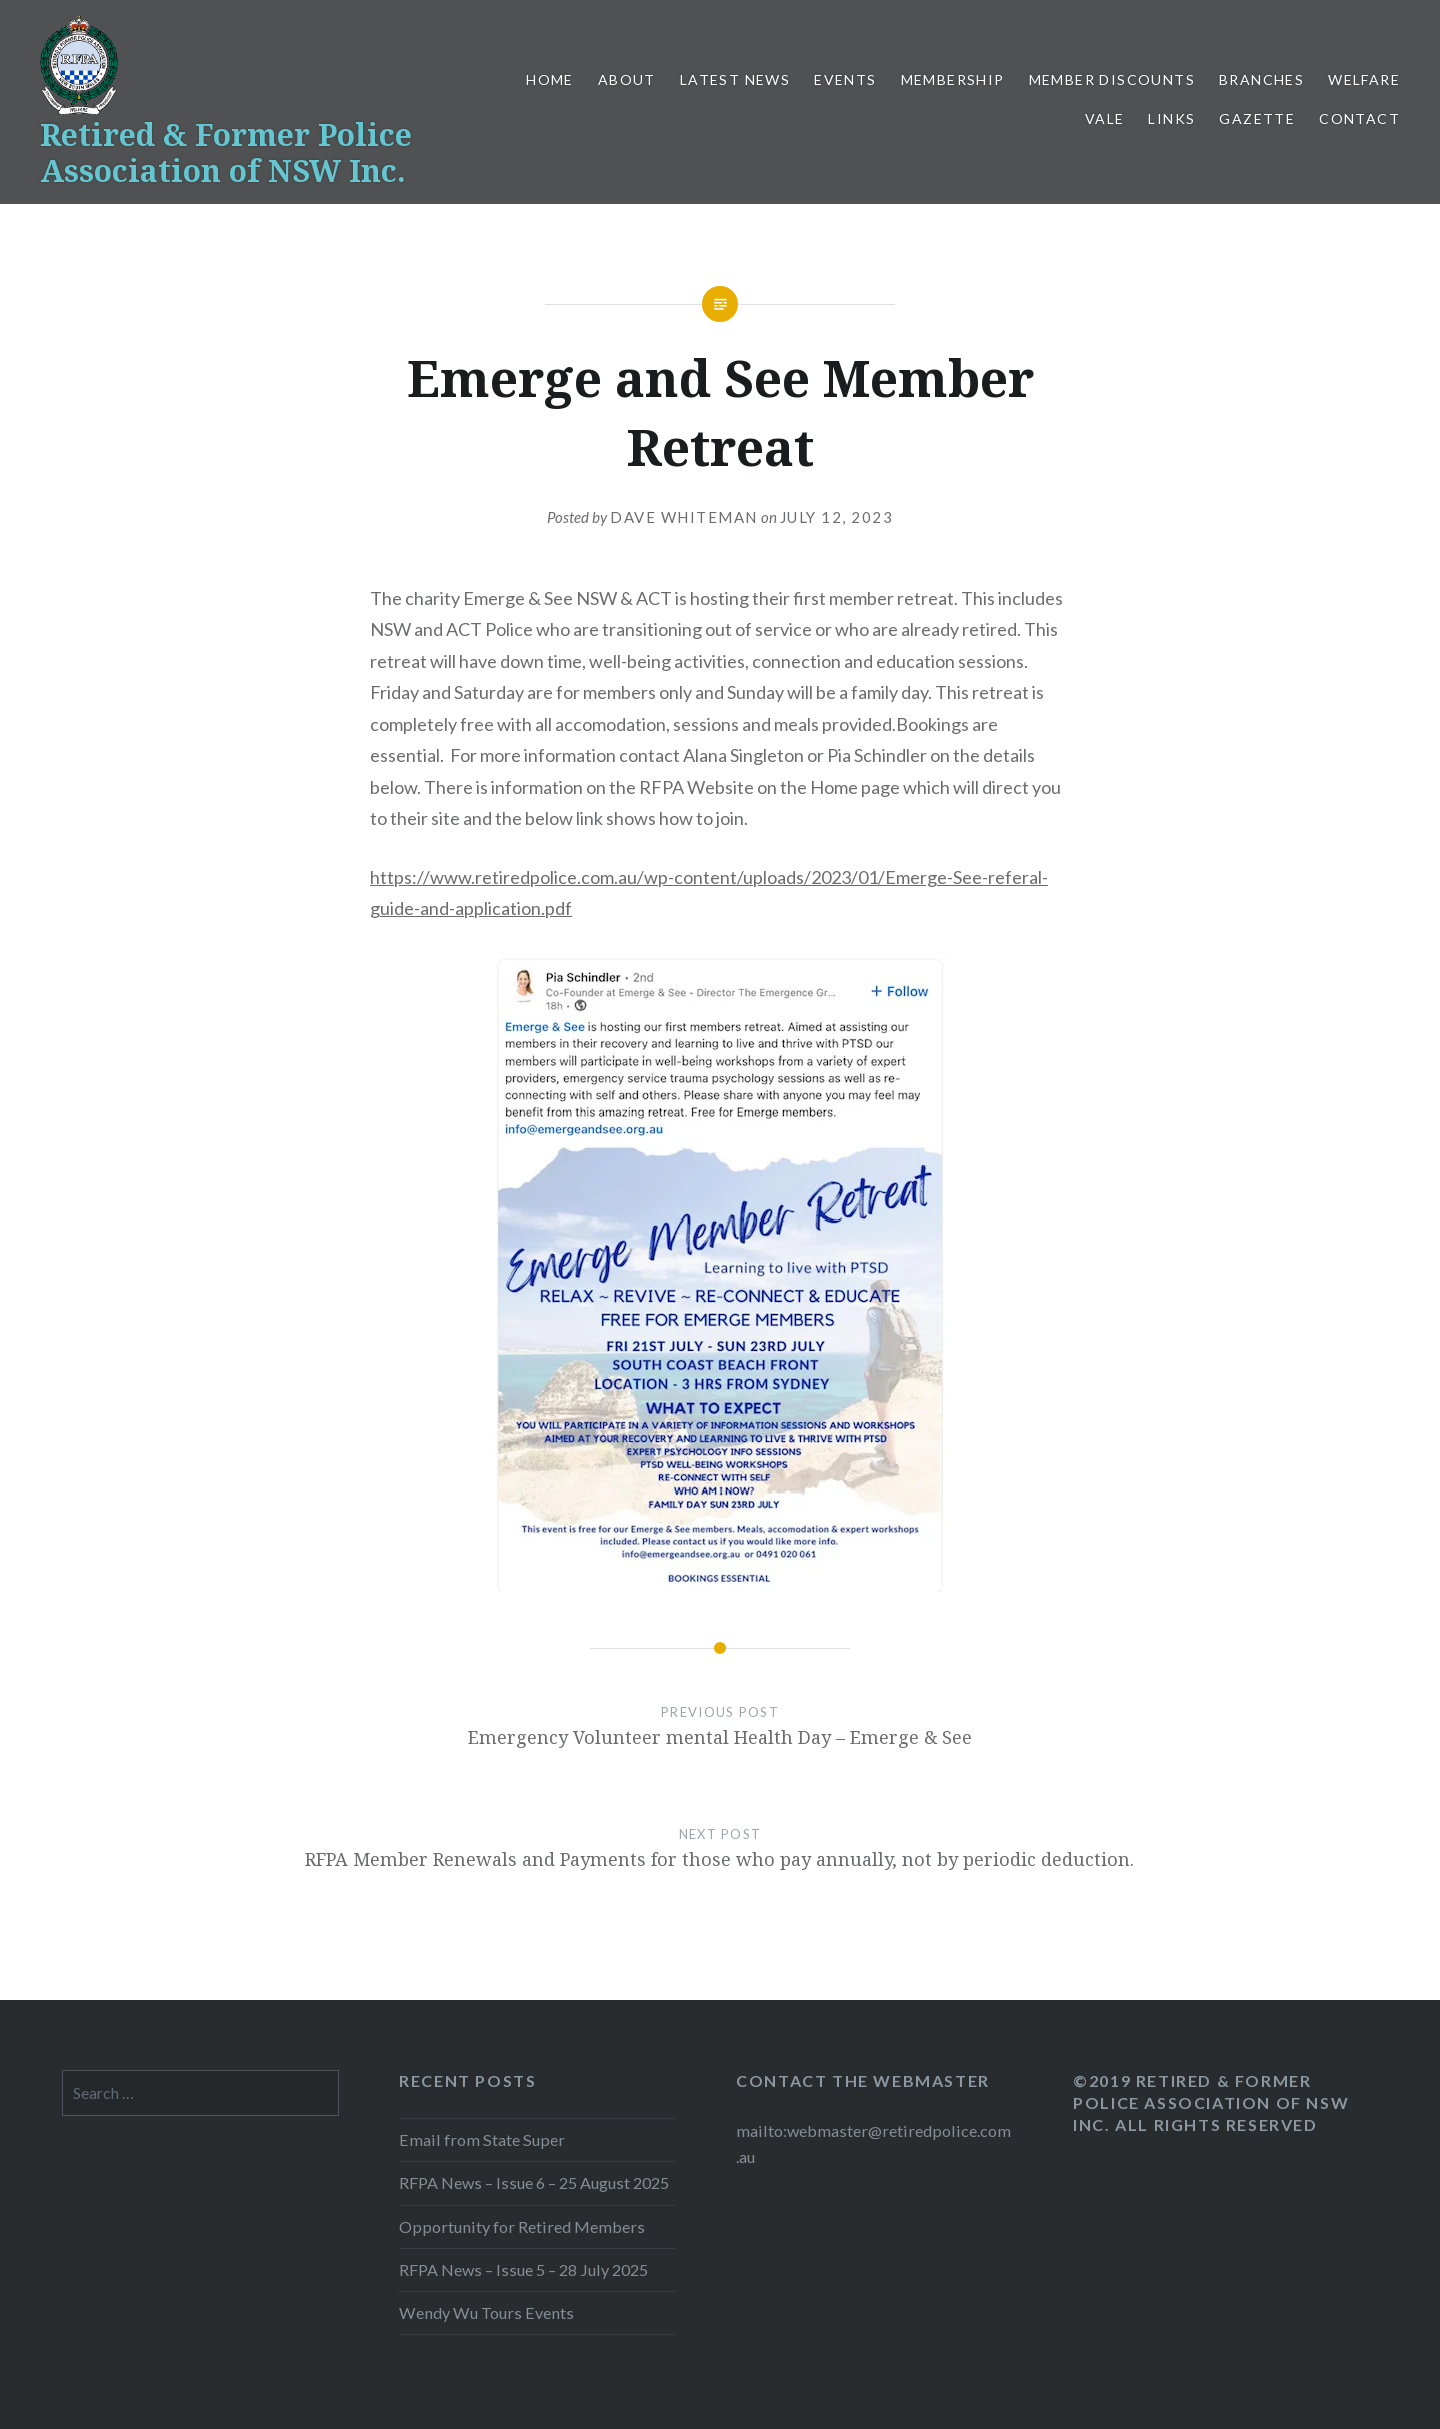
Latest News (735, 79)
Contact (1359, 118)
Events (845, 79)
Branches (1261, 79)
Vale (1105, 118)
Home (550, 79)
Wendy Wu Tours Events (486, 2312)
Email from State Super (482, 2139)
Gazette (1257, 118)
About (627, 79)
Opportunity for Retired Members (522, 2226)
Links (1171, 118)
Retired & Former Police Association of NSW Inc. (226, 152)
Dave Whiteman (684, 517)
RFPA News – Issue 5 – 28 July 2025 (523, 2269)
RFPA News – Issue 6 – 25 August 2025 (534, 2182)
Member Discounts (1112, 79)
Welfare (1364, 79)
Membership (953, 79)
